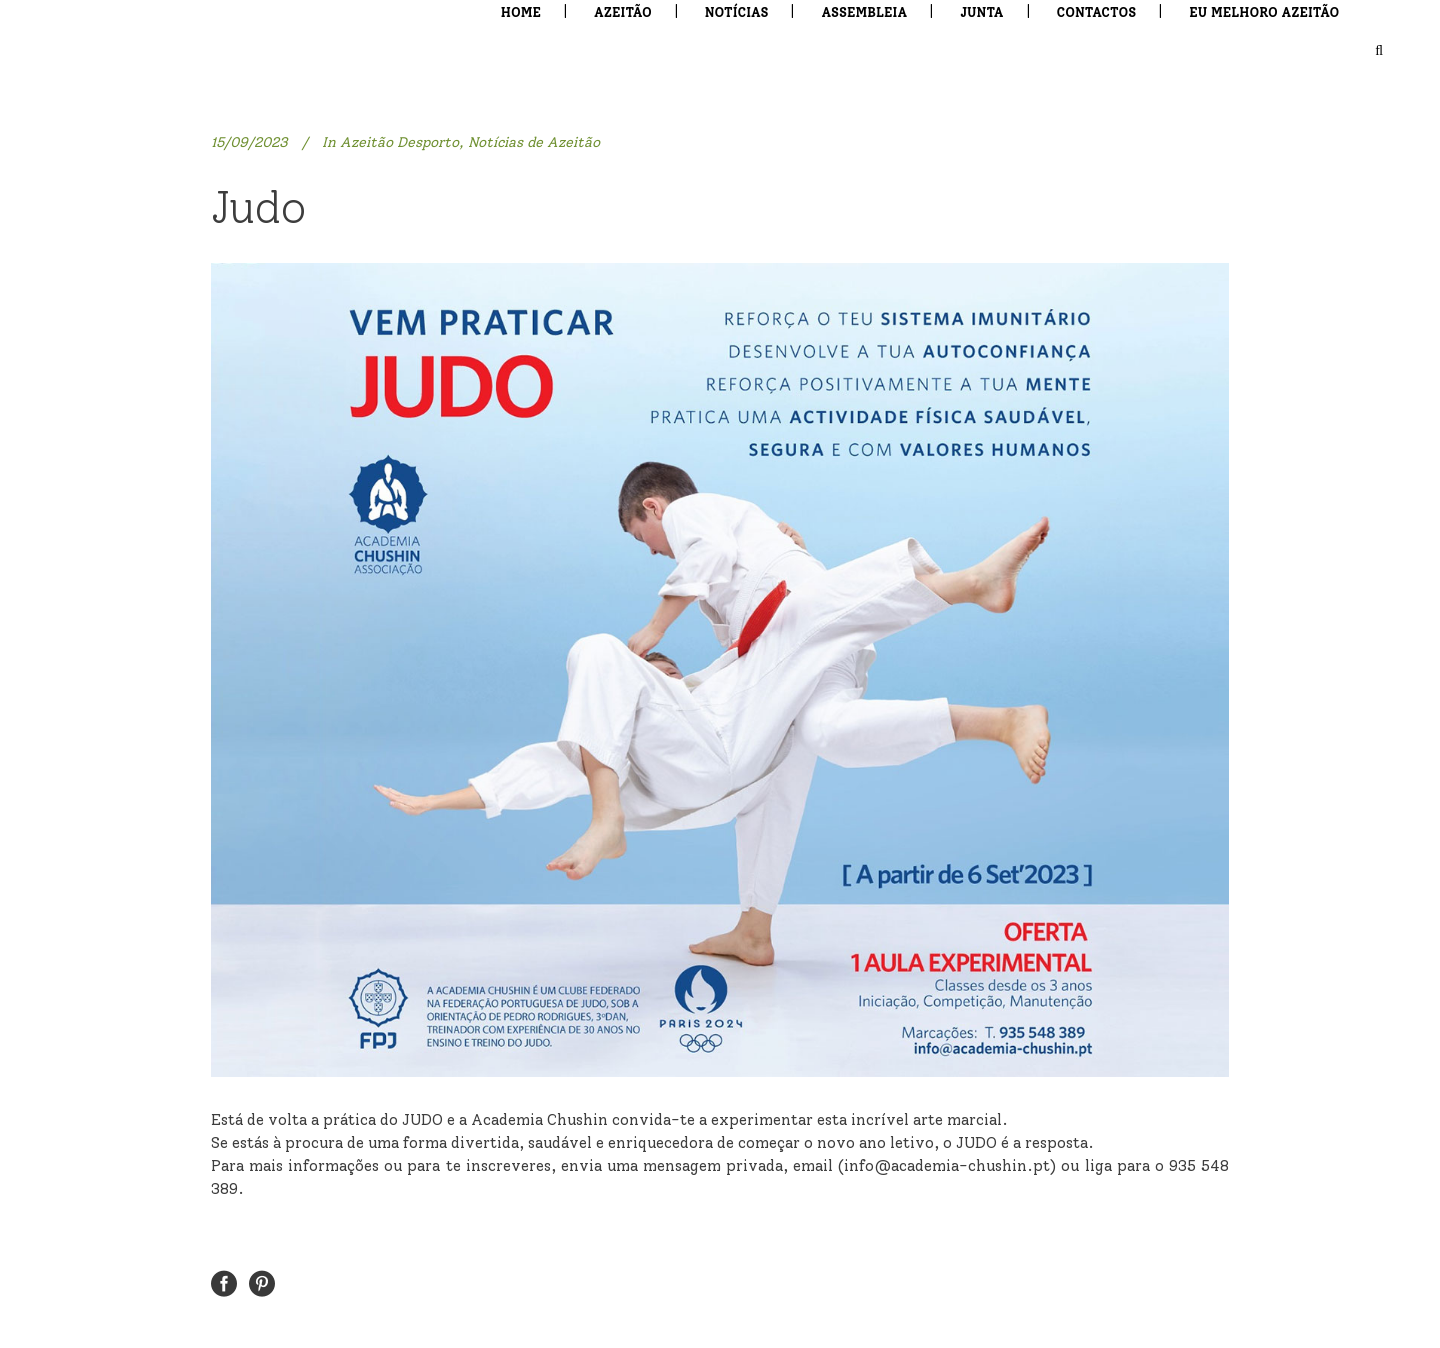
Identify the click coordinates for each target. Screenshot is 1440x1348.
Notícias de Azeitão (534, 142)
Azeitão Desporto (399, 142)
